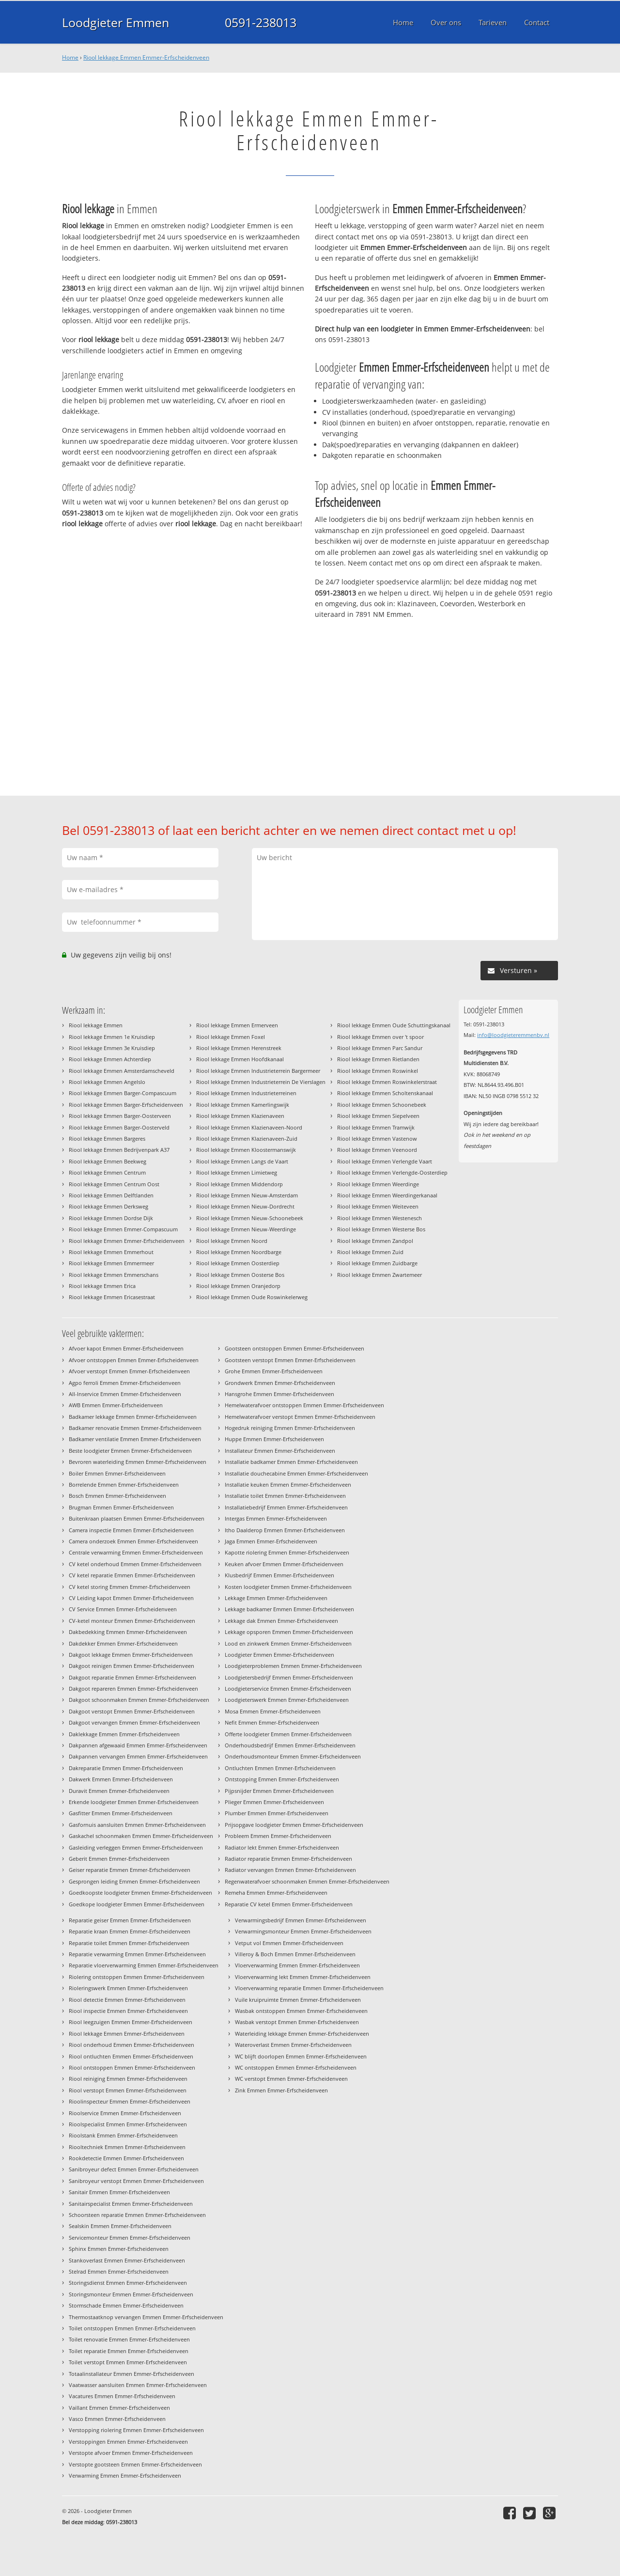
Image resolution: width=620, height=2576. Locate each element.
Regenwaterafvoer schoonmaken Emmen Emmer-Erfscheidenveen (307, 1881)
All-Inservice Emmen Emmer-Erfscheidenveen (125, 1394)
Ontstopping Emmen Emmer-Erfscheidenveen (282, 1779)
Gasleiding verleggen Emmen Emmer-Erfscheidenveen (136, 1847)
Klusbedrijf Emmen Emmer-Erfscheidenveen (279, 1575)
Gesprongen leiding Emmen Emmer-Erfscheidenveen (134, 1881)
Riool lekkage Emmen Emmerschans (113, 1274)
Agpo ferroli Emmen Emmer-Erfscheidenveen (125, 1382)
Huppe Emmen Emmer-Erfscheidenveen (274, 1439)
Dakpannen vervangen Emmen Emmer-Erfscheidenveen (138, 1756)
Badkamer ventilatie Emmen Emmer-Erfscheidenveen (135, 1439)
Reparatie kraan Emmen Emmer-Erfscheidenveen (129, 1931)
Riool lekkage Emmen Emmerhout (111, 1252)
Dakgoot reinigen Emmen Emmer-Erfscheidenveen (131, 1665)
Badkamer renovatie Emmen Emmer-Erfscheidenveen (135, 1427)
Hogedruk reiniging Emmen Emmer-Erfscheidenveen (290, 1427)
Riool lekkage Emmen (96, 1025)
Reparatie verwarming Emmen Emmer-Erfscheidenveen (137, 1954)
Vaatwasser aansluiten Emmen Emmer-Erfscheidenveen (138, 2384)
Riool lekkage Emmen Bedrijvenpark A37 (119, 1149)
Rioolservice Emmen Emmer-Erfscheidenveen (125, 2113)
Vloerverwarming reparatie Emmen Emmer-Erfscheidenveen (309, 1988)
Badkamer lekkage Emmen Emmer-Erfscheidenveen (133, 1416)
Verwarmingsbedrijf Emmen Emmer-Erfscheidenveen (300, 1920)
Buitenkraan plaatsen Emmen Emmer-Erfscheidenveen (136, 1518)
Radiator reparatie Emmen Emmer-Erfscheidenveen (288, 1858)
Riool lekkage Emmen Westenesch (379, 1218)
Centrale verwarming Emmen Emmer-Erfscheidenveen (136, 1552)
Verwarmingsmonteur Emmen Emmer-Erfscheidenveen (303, 1931)
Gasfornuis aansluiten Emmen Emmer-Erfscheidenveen (137, 1824)
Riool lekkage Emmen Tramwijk (376, 1127)
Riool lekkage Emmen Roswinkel (377, 1070)
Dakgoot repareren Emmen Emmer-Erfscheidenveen (133, 1688)
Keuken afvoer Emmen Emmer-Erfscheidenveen (284, 1564)
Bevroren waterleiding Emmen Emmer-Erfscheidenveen (137, 1461)
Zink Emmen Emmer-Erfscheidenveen (281, 2090)
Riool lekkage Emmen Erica (102, 1285)
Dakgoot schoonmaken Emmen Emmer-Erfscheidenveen (139, 1699)
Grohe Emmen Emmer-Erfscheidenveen (274, 1371)
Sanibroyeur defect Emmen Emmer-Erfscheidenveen (134, 2169)
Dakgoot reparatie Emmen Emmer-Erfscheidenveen (132, 1677)
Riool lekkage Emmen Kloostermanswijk (246, 1149)
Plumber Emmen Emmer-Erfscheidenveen (276, 1813)
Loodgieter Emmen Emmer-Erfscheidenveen (279, 1654)
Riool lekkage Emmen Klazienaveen (240, 1115)
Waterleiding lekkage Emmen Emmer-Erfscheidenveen (302, 2033)
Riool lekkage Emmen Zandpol (375, 1240)
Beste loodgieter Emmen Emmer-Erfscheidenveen (130, 1450)
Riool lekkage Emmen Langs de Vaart (242, 1161)
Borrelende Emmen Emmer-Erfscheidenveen (124, 1484)
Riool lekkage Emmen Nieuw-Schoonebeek (249, 1218)
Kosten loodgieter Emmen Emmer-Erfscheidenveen (288, 1586)
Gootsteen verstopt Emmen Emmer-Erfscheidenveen (290, 1360)
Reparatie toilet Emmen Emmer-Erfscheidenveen (129, 1943)
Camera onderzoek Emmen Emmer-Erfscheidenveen (133, 1541)
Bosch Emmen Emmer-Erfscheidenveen (117, 1495)
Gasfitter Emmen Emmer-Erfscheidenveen (120, 1813)
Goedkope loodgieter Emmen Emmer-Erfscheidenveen (136, 1904)
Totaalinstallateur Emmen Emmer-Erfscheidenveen (131, 2373)
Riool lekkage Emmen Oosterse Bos (240, 1274)
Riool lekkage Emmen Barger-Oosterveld (119, 1127)
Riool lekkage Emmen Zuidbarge (377, 1263)
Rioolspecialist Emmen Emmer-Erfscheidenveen (128, 2124)
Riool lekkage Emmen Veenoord (377, 1149)
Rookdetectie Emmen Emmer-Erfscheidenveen (126, 2158)
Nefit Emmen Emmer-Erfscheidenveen (272, 1722)
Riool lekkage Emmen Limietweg (236, 1172)
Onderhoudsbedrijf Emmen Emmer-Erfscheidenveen (290, 1745)
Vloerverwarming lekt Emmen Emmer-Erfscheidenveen (303, 1976)
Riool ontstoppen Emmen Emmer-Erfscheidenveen (132, 2067)
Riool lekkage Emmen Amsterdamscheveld (121, 1070)
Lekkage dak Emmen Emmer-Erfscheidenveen (281, 1620)
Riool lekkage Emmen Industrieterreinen (246, 1093)
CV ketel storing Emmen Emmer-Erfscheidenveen (129, 1586)
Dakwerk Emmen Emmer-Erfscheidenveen (121, 1779)
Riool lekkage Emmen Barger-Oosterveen (120, 1115)
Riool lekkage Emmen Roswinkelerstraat (387, 1081)
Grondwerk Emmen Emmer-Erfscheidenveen (280, 1382)
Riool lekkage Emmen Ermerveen (237, 1025)
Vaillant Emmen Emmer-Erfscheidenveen (119, 2407)
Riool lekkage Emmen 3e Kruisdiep (112, 1048)
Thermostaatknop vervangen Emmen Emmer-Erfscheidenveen (146, 2317)
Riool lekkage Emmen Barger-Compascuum (122, 1093)
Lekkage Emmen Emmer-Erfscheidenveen (276, 1598)
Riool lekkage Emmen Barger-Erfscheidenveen (126, 1104)
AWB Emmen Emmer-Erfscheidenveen (116, 1405)
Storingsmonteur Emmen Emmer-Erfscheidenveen (131, 2294)
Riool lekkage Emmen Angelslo (107, 1081)
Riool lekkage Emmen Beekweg (107, 1161)
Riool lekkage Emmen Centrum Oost (114, 1184)
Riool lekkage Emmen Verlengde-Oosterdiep (392, 1172)
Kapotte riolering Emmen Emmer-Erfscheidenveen (287, 1552)
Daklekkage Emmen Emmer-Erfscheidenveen (124, 1734)
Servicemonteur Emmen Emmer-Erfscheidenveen (129, 2237)
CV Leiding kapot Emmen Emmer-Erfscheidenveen (131, 1598)
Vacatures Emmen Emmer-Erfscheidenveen (122, 2396)
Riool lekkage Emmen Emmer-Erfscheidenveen (146, 57)
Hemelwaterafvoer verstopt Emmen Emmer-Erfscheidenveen (300, 1416)
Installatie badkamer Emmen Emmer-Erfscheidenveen (291, 1461)
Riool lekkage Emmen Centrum (107, 1172)
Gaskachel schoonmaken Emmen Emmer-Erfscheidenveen (141, 1835)
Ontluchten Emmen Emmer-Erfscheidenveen (280, 1768)
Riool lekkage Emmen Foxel (230, 1036)
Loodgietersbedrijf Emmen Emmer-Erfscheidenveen (289, 1677)
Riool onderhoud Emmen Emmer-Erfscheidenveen (131, 2044)
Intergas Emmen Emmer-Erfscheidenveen (276, 1518)
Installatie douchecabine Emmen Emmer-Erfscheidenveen (296, 1473)
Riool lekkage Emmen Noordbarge (238, 1252)
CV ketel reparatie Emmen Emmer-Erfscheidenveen (132, 1575)
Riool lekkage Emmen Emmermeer (111, 1263)
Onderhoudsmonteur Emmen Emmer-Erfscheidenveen (293, 1756)
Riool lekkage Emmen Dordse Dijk (111, 1218)
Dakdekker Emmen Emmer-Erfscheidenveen (123, 1643)
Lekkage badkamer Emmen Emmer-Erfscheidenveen (289, 1609)
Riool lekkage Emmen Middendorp (239, 1184)
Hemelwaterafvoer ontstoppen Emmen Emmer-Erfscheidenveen (304, 1405)
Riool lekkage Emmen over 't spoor (380, 1036)
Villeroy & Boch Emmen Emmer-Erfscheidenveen (295, 1954)
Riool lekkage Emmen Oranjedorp (238, 1285)
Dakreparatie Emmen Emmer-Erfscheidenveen (126, 1768)
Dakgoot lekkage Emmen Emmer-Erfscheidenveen (131, 1654)
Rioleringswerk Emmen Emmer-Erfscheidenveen (128, 1988)
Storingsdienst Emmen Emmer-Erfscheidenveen (128, 2282)
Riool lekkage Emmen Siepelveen (378, 1115)
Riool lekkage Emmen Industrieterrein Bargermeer (258, 1070)
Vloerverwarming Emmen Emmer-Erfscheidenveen (297, 1965)
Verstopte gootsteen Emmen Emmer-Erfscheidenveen (135, 2464)
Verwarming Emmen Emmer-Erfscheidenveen (125, 2475)
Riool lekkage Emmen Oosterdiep (237, 1263)
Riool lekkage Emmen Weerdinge (378, 1184)
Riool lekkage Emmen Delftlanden (111, 1195)
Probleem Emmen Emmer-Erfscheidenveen (278, 1835)
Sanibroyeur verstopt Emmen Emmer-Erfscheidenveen (136, 2180)
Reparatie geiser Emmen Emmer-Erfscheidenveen (130, 1920)
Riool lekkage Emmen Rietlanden (378, 1059)
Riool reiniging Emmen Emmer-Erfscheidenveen (128, 2078)
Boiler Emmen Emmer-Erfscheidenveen (117, 1473)
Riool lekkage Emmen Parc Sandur (379, 1048)
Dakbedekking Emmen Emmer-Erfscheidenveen (128, 1631)
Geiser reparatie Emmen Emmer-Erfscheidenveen (129, 1869)
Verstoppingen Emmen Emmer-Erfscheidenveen (128, 2441)
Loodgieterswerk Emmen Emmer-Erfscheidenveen (287, 1699)
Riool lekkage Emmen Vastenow (377, 1138)
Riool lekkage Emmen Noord (231, 1240)
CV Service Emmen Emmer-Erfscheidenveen (123, 1609)
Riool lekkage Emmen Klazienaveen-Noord (249, 1127)
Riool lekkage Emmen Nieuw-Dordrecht (245, 1206)
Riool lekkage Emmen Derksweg (108, 1206)
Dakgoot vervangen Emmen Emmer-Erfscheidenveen (134, 1722)
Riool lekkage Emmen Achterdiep (110, 1059)
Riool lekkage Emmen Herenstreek (238, 1048)
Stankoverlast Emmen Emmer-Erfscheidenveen (127, 2260)
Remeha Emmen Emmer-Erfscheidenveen (276, 1892)
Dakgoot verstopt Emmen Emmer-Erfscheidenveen (132, 1711)
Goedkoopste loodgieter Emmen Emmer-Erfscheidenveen (140, 1892)
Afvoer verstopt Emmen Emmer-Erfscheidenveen (129, 1371)
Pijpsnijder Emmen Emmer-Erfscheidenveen (279, 1790)
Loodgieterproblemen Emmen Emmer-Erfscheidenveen (293, 1665)
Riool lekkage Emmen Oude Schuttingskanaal (393, 1025)
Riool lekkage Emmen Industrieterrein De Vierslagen (261, 1081)
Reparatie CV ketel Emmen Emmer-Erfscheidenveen (289, 1904)
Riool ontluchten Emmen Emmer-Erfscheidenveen (131, 2056)
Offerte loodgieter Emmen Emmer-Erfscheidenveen (288, 1734)
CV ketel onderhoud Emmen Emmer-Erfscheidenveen (135, 1564)
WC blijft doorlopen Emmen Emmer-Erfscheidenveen (301, 2056)
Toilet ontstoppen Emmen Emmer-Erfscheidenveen (132, 2328)
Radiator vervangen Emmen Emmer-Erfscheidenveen (290, 1869)
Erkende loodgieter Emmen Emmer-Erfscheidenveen (134, 1802)
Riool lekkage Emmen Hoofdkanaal (240, 1059)
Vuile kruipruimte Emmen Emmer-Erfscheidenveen (298, 1999)
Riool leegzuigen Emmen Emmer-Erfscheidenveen (130, 2022)
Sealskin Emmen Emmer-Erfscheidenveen (120, 2226)
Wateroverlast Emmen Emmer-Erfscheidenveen (293, 2044)
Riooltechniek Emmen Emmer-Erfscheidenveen (127, 2147)
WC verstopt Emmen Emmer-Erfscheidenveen (291, 2078)
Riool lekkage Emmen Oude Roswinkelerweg (252, 1297)
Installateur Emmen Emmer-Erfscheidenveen (280, 1450)
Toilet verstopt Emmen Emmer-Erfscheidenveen (128, 2362)
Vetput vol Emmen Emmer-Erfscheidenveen (289, 1943)
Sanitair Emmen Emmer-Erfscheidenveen (119, 2192)
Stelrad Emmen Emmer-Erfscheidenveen (119, 2271)
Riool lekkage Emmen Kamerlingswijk (242, 1104)
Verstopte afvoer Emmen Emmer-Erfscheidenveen (131, 2452)
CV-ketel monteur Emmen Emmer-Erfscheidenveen (132, 1620)
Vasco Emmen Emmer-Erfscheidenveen (117, 2418)
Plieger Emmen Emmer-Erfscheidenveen (274, 1802)
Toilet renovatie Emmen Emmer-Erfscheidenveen (129, 2339)
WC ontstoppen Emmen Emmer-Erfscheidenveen (295, 2067)
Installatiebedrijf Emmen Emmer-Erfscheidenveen (286, 1507)
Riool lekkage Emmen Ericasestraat (112, 1297)
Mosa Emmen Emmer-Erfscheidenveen (273, 1711)
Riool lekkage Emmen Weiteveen (377, 1206)
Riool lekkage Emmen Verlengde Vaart (384, 1161)
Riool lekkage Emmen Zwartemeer (379, 1274)
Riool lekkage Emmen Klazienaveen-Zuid (246, 1138)
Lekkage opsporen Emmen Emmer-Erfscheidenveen (289, 1631)
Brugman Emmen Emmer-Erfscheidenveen (121, 1507)
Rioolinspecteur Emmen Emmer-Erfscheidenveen (129, 2101)
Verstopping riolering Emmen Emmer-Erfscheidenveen (136, 2430)
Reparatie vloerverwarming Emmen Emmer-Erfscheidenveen (143, 1965)
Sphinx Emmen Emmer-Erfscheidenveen (119, 2248)
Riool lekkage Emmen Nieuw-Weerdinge (246, 1229)
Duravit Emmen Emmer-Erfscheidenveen (119, 1790)
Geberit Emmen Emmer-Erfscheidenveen (119, 1858)
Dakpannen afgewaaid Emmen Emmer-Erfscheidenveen (138, 1745)
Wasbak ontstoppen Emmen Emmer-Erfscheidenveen (301, 2010)
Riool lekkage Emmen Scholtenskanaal (385, 1093)
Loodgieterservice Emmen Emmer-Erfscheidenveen (288, 1688)
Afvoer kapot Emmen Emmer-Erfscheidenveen (126, 1348)
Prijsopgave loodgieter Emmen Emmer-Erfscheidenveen (294, 1824)
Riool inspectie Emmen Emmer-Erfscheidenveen (128, 2010)
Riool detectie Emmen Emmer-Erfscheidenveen (127, 1999)
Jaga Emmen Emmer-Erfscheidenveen (271, 1541)
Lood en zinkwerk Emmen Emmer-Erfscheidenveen (288, 1643)
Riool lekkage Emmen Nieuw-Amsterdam (247, 1195)
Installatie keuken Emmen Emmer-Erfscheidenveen (288, 1484)
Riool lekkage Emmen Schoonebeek (381, 1104)
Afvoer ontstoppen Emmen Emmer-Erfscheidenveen (134, 1360)
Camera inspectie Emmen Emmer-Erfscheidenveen (131, 1530)
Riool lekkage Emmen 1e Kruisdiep (112, 1036)
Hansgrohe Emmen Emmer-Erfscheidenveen (279, 1394)
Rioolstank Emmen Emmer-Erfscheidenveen (123, 2135)
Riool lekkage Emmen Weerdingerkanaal (387, 1195)
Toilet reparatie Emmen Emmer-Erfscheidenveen (128, 2351)
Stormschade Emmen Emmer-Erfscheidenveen (126, 2305)
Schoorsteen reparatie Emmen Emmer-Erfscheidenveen (137, 2214)
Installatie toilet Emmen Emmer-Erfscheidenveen (285, 1495)
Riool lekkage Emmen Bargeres (107, 1138)
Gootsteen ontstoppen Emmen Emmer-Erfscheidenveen (294, 1348)
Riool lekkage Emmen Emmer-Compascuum (123, 1229)
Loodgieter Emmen (115, 22)
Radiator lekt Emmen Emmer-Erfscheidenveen (282, 1847)
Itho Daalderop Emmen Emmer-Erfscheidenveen (285, 1530)
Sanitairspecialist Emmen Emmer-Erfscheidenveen (131, 2203)
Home (70, 57)
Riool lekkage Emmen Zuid (370, 1252)
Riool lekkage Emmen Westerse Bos (381, 1229)
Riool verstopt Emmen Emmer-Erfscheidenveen (127, 2090)
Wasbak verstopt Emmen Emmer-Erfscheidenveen (297, 2022)
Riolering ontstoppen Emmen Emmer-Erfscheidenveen (136, 1976)
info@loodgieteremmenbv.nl (513, 1034)
